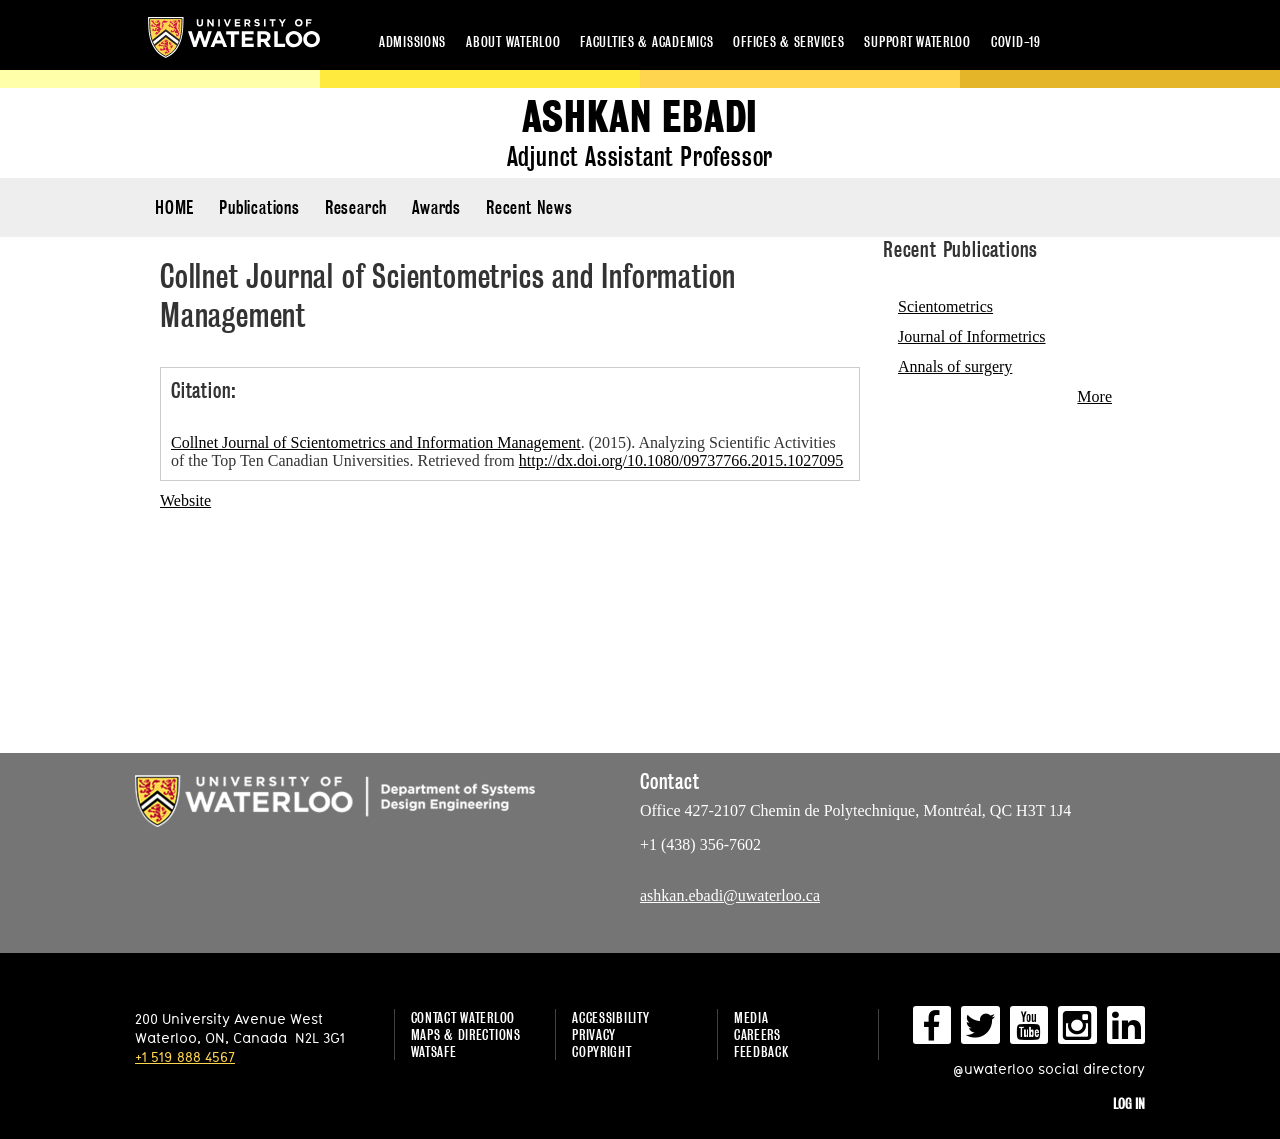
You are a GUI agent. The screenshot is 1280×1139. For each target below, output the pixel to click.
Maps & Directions (466, 1034)
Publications (259, 207)
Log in (1129, 1103)
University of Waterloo (234, 37)
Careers (757, 1034)
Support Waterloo (917, 41)
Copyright (601, 1051)
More (1094, 396)
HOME (174, 207)
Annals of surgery (955, 366)
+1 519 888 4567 (185, 1056)
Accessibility (610, 1017)
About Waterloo (513, 41)
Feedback (761, 1051)
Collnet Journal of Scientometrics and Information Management (376, 442)
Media (751, 1017)
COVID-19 (1016, 41)
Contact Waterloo (463, 1017)
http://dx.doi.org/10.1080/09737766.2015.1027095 (681, 460)
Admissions (412, 41)
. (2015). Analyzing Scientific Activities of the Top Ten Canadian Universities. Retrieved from (507, 451)
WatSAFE (434, 1051)
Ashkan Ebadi (640, 117)
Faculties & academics (646, 41)
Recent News (529, 207)
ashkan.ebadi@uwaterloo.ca (730, 895)
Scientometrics (945, 306)
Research (356, 207)
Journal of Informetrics (972, 336)
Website (185, 500)
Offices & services (788, 41)
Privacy (594, 1034)
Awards (436, 207)
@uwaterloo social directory (1049, 1068)
